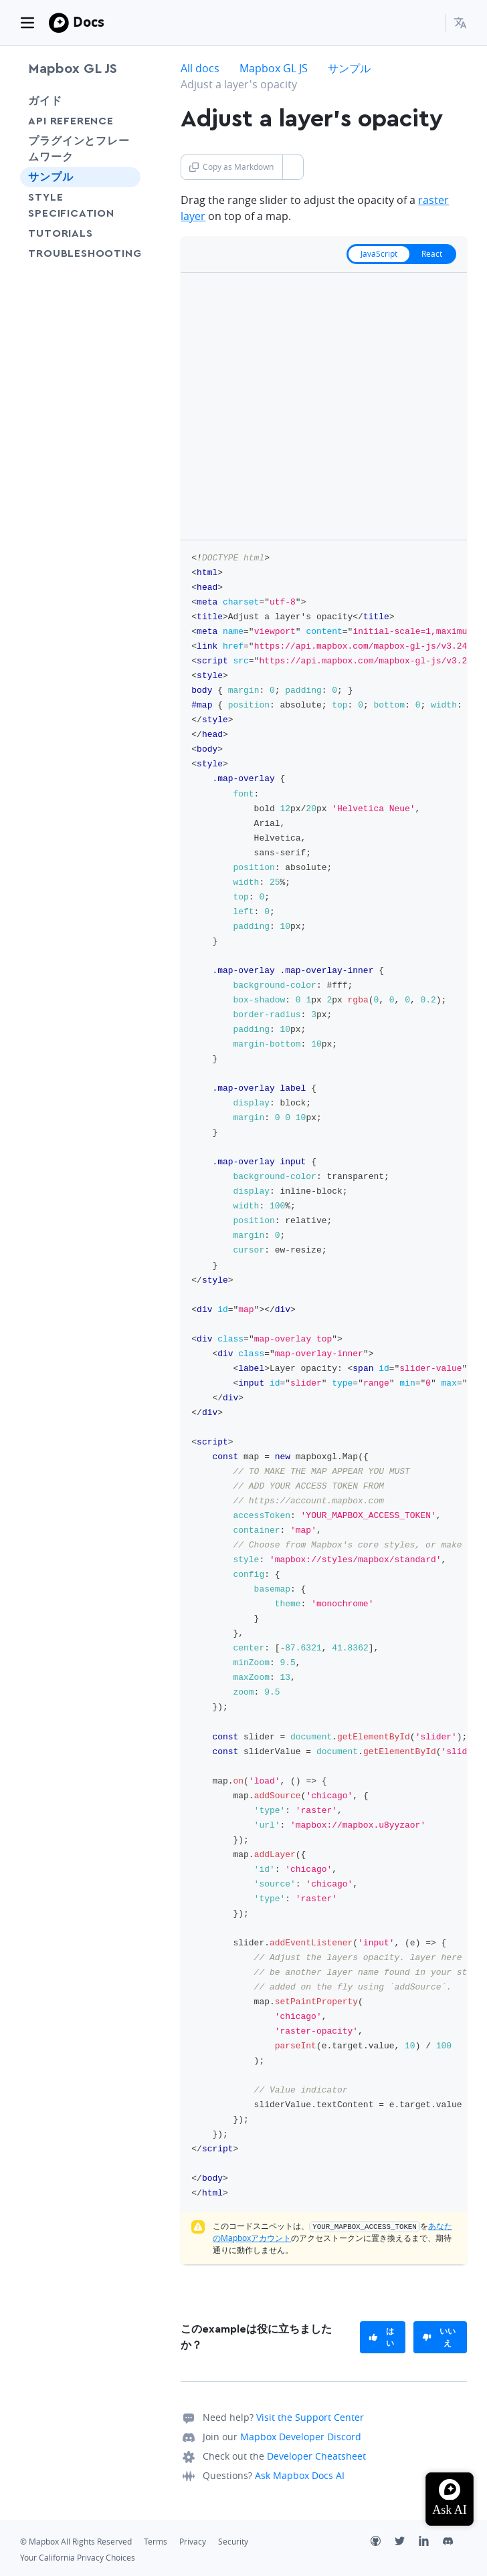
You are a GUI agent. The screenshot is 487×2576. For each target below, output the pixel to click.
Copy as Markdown (231, 167)
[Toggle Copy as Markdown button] (292, 167)
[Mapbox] (59, 23)
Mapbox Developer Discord (300, 2436)
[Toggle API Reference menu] (126, 121)
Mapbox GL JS (72, 69)
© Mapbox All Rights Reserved (76, 2541)
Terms (155, 2541)
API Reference (70, 121)
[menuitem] (460, 22)
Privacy (192, 2541)
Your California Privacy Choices (77, 2557)
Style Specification (80, 205)
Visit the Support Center (310, 2417)
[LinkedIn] (431, 2542)
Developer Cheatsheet (316, 2456)
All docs (200, 68)
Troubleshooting (80, 261)
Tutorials (80, 233)
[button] (460, 22)
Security (233, 2541)
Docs (88, 22)
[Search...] (429, 23)
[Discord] (455, 2542)
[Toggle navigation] (27, 22)
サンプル (50, 177)
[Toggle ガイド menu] (126, 101)
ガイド (45, 101)
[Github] (383, 2542)
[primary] (382, 2337)
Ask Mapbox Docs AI (300, 2475)
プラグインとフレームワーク (78, 149)
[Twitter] (407, 2542)
